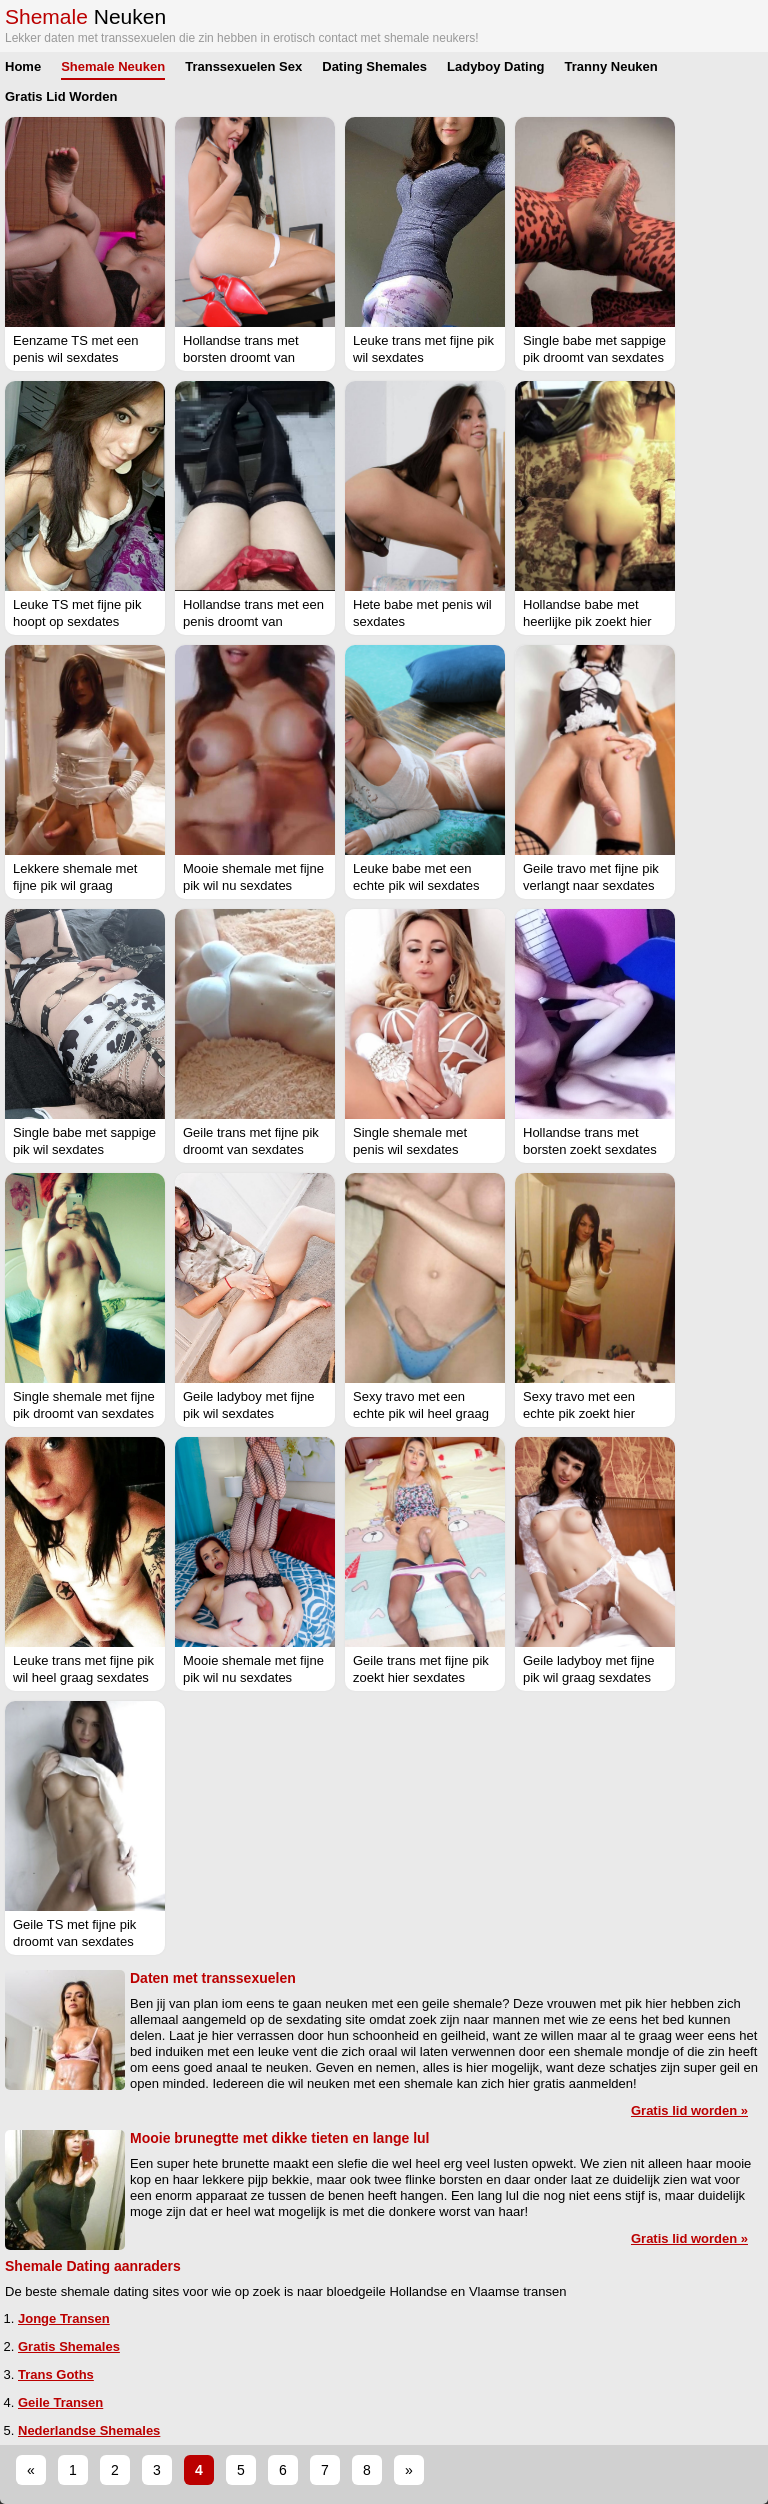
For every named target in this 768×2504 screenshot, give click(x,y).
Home (23, 66)
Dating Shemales (374, 66)
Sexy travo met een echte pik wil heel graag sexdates (421, 1413)
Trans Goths (56, 2374)
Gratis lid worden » (689, 2110)
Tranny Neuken (611, 66)
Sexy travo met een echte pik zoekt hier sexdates (579, 1413)
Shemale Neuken (113, 66)
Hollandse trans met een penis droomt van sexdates (253, 621)
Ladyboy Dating (496, 66)
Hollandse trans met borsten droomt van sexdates (241, 357)
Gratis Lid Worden (61, 96)
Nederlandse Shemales (89, 2430)
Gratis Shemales (69, 2346)
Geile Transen (60, 2402)
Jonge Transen (64, 2318)
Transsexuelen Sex (243, 66)
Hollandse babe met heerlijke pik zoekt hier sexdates (587, 621)
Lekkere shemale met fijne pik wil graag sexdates (75, 885)
